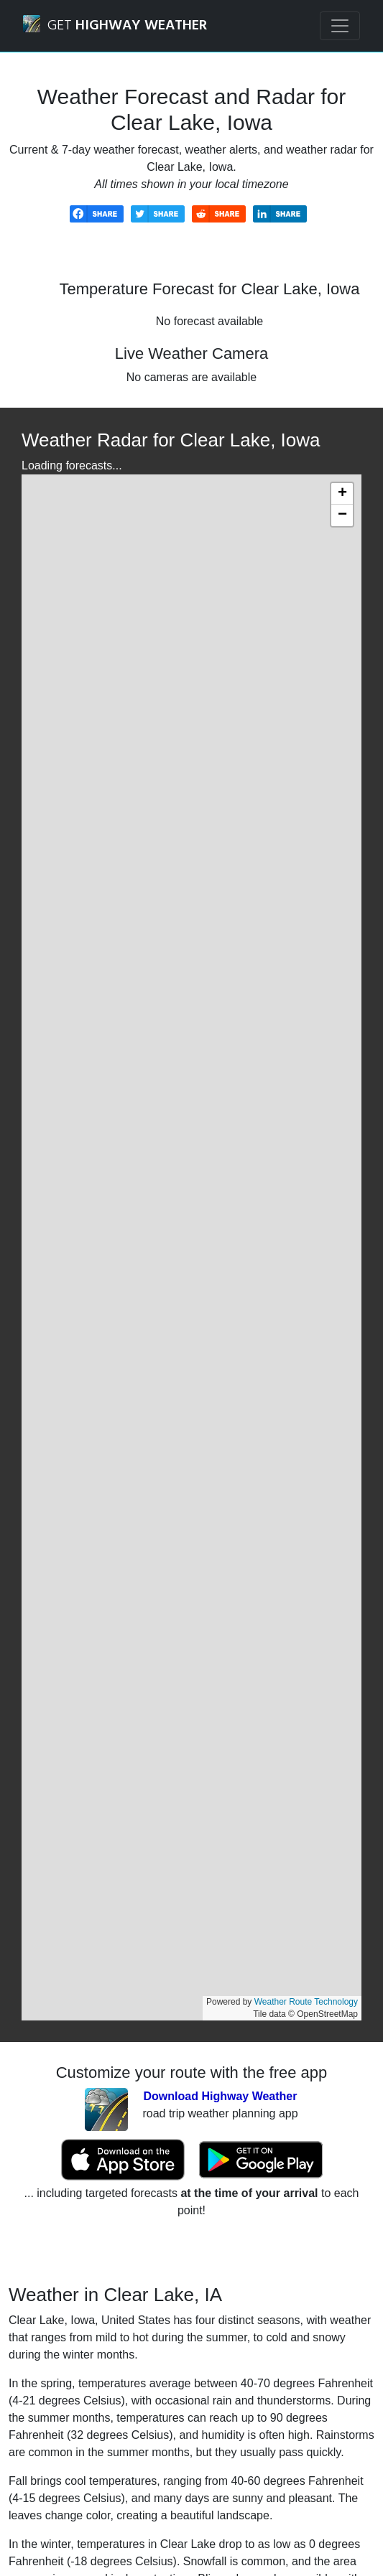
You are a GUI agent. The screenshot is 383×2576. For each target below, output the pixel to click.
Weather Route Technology (306, 2002)
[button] (342, 494)
